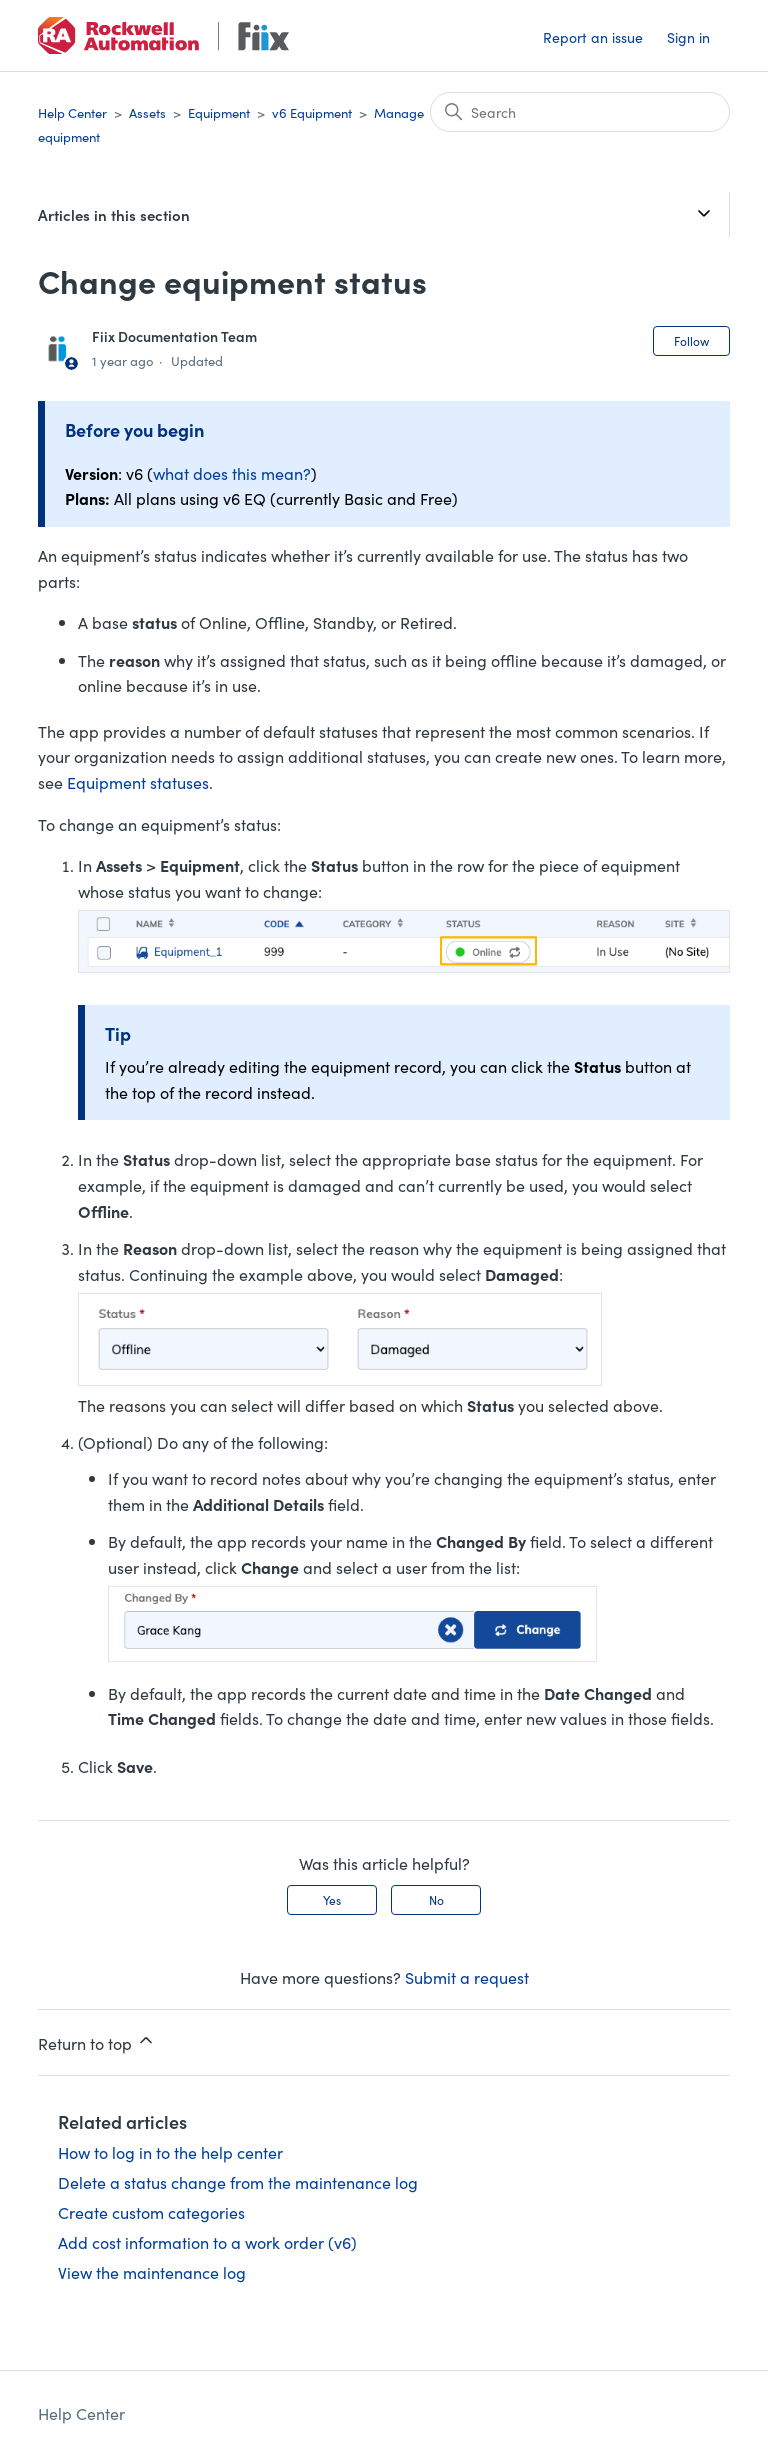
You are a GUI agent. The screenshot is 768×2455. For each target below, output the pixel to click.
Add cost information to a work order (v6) (207, 2242)
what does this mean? (232, 473)
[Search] (580, 112)
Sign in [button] (688, 37)
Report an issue (593, 37)
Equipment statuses (138, 782)
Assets (147, 112)
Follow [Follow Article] (691, 340)
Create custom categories (151, 2212)
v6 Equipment (312, 112)
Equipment (219, 112)
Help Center (72, 112)
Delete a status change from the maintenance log (238, 2182)
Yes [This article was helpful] (332, 1899)
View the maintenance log (152, 2272)
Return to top (97, 2042)
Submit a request (467, 1977)
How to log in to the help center (170, 2152)
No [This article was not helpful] (436, 1899)
